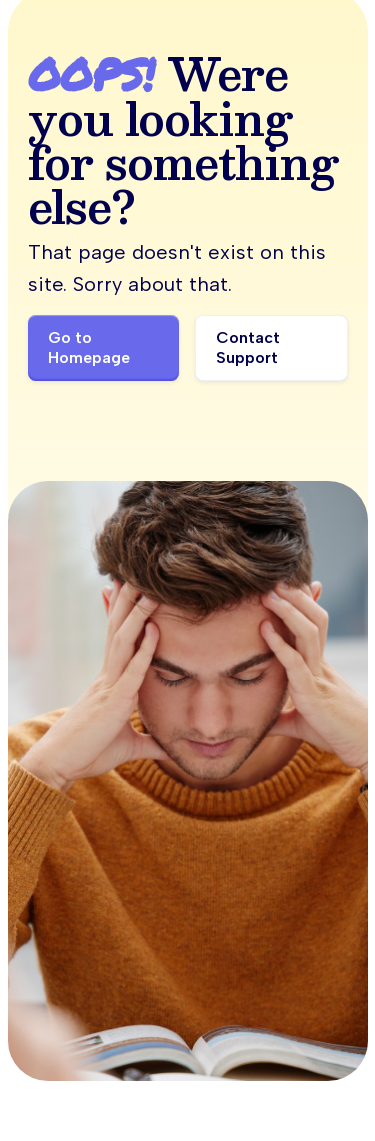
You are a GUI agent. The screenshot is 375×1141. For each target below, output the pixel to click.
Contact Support (248, 347)
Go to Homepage (89, 347)
